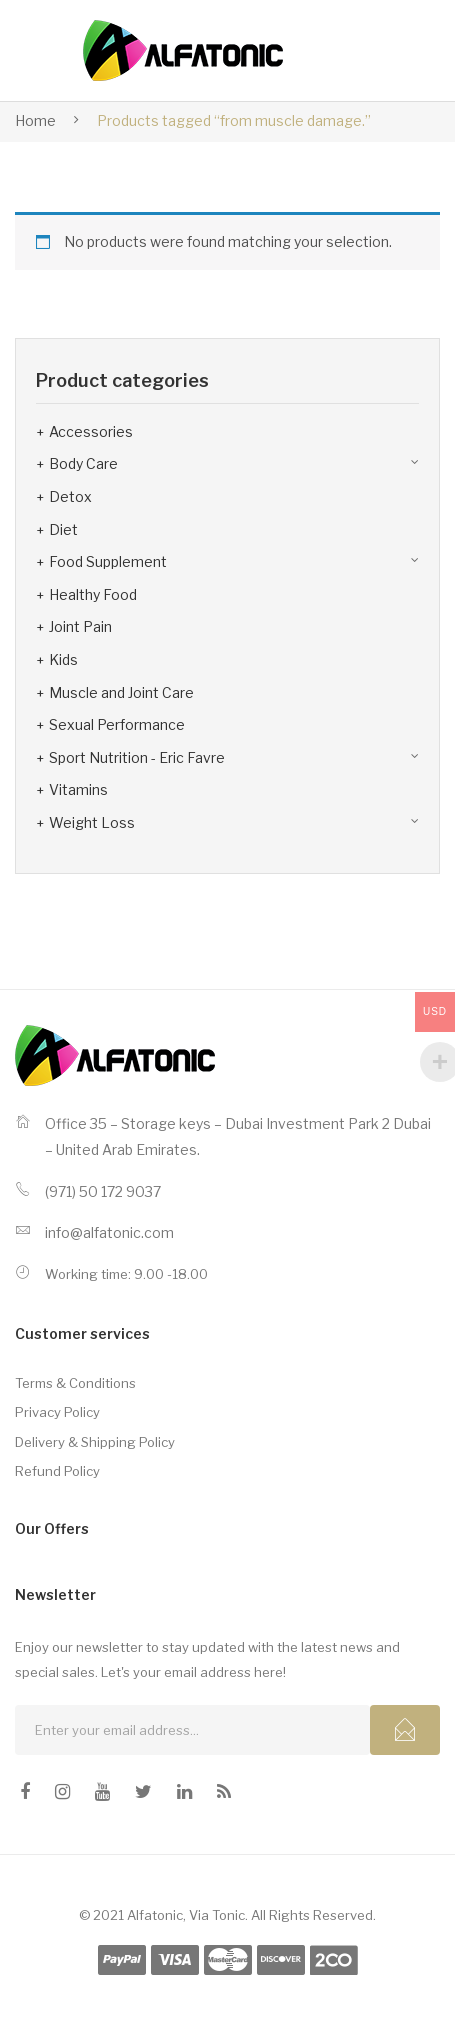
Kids (63, 659)
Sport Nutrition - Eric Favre (137, 757)
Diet (63, 529)
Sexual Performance (117, 724)
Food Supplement (108, 561)
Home (35, 120)
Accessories (91, 431)
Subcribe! (405, 1730)
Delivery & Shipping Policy (95, 1442)
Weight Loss (92, 822)
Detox (70, 496)
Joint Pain (80, 626)
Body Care (83, 463)
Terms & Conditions (75, 1383)
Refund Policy (57, 1471)
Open (377, 51)
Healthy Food (93, 594)
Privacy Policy (57, 1412)
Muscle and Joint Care (121, 692)
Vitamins (78, 789)
